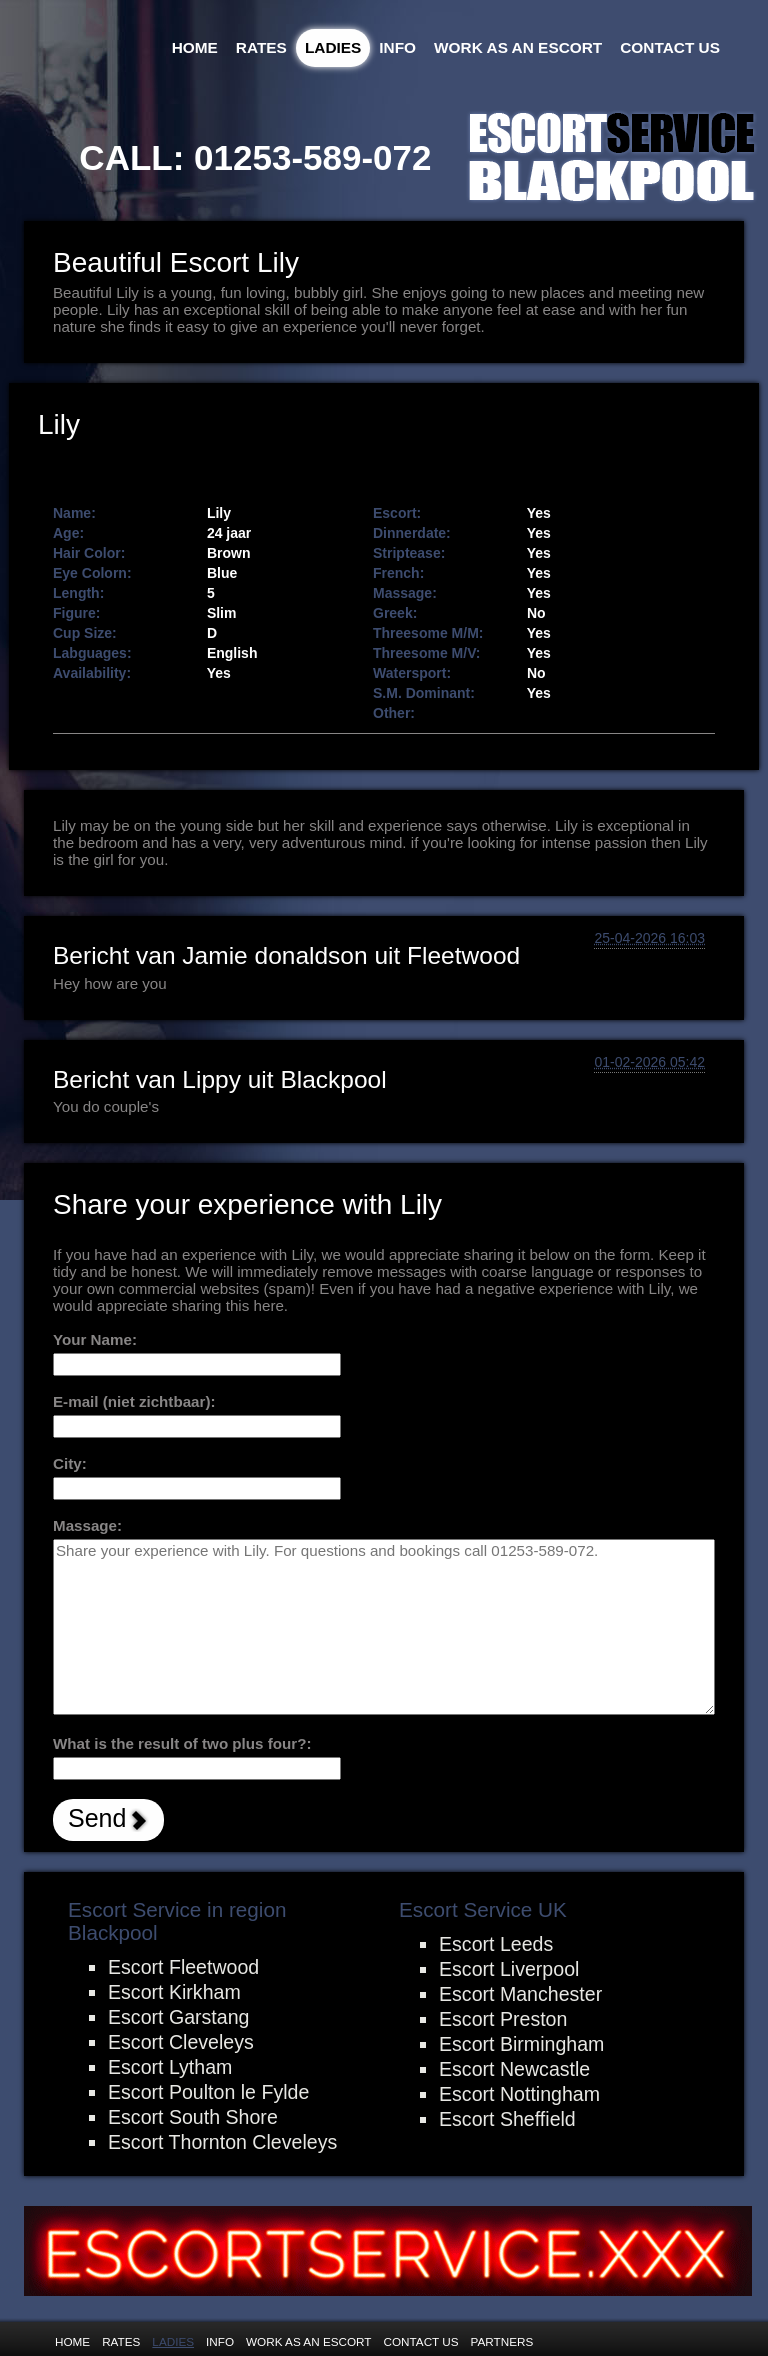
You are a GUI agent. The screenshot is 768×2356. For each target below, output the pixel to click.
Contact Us (670, 47)
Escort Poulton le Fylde (208, 2092)
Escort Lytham (170, 2067)
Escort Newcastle (514, 2069)
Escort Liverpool (509, 1969)
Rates (261, 47)
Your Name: (95, 1339)
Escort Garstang (178, 2017)
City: (70, 1463)
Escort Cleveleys (181, 2042)
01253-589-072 (312, 157)
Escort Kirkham (174, 1992)
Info (397, 47)
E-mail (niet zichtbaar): (134, 1401)
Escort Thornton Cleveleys (222, 2142)
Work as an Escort (518, 47)
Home (195, 47)
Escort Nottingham (519, 2094)
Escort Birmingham (521, 2044)
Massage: (87, 1525)
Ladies (333, 47)
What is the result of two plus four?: (182, 1743)
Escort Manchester (520, 1994)
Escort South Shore (193, 2117)
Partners (502, 2341)
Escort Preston (503, 2019)
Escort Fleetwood (183, 1967)
